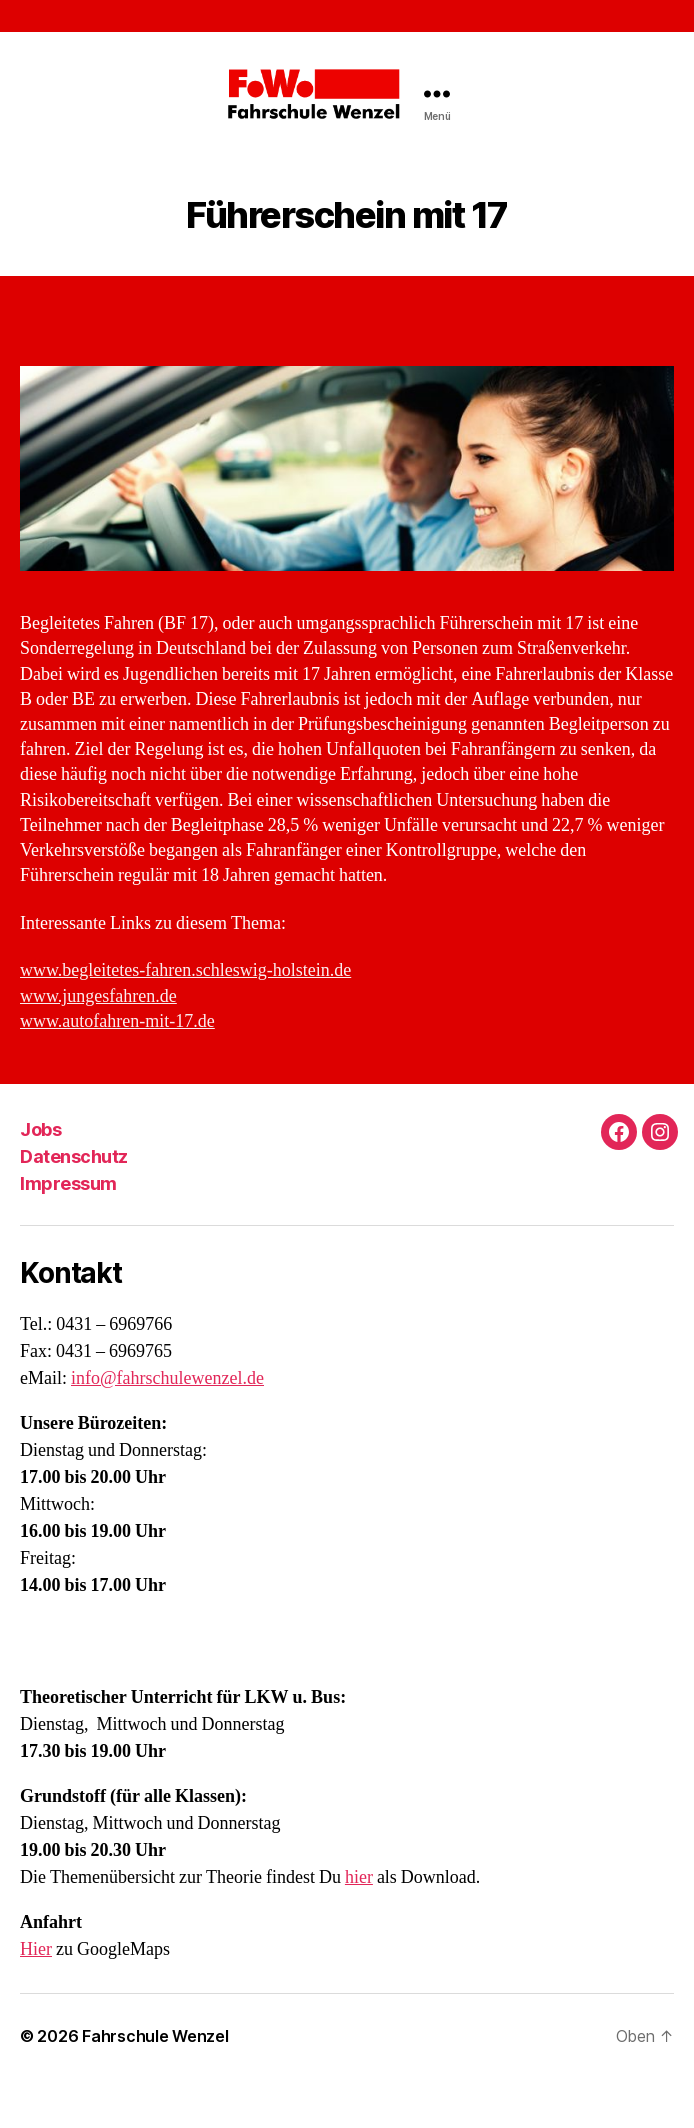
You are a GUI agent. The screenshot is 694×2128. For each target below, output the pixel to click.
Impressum (68, 1183)
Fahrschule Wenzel (155, 2036)
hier (359, 1877)
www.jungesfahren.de (98, 996)
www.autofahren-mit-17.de (117, 1021)
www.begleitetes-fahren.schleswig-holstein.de (185, 970)
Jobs (40, 1129)
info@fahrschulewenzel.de (167, 1378)
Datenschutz (74, 1156)
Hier (36, 1949)
